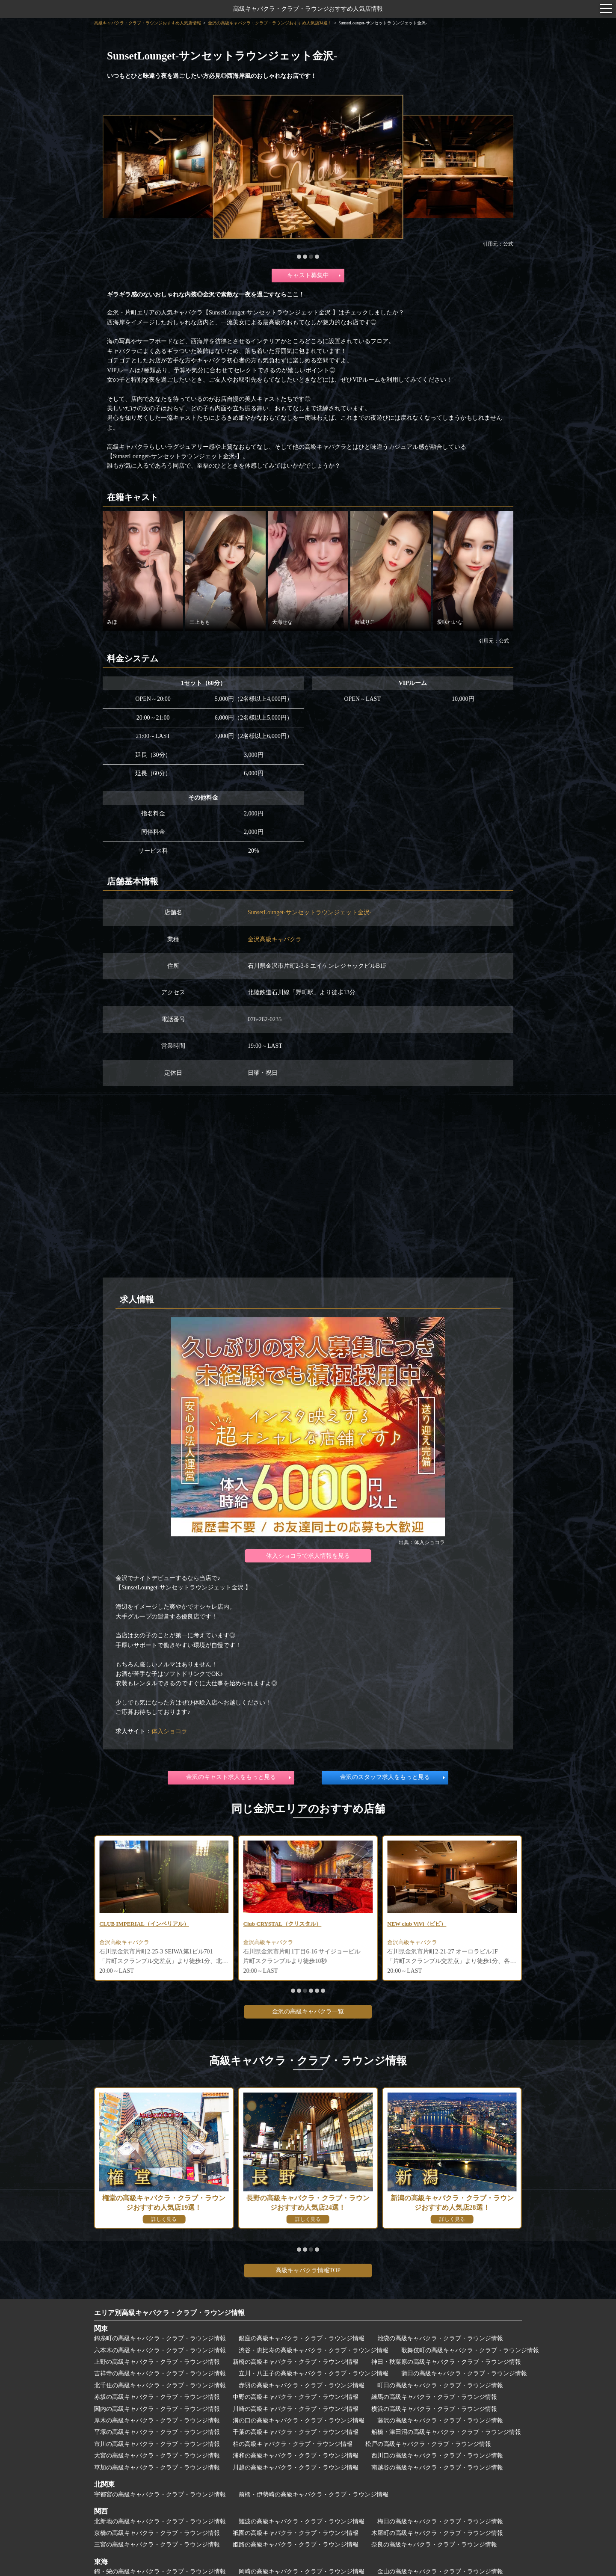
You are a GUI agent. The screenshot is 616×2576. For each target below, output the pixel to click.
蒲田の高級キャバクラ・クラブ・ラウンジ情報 (464, 2373)
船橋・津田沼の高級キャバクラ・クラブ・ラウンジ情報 (446, 2432)
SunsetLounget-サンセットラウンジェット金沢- (309, 912)
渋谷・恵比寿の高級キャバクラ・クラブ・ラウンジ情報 (313, 2350)
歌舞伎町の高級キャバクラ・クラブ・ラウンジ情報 (470, 2350)
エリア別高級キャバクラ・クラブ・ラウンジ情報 (169, 2312)
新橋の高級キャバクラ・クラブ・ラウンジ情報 (295, 2362)
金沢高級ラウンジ (123, 1943)
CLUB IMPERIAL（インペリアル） (291, 1924)
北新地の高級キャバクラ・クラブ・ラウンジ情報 (160, 2521)
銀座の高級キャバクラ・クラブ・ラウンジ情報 (301, 2338)
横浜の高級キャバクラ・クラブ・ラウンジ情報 (434, 2409)
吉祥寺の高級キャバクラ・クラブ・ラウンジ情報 (160, 2373)
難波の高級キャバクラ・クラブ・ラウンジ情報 (301, 2521)
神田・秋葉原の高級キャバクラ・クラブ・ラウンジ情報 (446, 2362)
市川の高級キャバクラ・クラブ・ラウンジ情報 (157, 2444)
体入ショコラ (169, 1731)
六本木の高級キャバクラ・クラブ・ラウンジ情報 (160, 2350)
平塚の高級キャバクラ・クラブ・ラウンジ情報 (157, 2432)
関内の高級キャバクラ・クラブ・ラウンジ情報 (157, 2409)
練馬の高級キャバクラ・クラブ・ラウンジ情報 (434, 2397)
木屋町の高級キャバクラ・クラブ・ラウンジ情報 (437, 2533)
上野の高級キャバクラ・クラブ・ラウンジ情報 (157, 2362)
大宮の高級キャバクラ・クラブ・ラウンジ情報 (157, 2455)
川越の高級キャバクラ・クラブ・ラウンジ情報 (295, 2467)
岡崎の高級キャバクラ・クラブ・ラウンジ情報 (301, 2571)
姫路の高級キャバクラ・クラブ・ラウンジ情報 (295, 2544)
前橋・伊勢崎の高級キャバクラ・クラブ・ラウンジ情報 (313, 2494)
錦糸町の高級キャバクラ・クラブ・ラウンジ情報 (160, 2338)
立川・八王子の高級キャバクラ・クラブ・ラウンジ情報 (313, 2373)
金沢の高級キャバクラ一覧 (308, 2011)
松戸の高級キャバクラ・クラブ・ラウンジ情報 (428, 2444)
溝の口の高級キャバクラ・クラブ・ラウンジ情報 (298, 2420)
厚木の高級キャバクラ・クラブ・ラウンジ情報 (157, 2420)
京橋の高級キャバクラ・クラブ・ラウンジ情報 (157, 2533)
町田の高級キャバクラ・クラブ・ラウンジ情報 (440, 2385)
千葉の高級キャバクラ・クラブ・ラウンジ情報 (295, 2432)
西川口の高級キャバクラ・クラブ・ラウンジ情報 (437, 2455)
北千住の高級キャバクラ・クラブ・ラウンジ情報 (160, 2385)
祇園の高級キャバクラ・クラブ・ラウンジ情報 (295, 2533)
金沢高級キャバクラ (275, 939)
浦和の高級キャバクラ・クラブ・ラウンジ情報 (295, 2455)
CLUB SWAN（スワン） (132, 1924)
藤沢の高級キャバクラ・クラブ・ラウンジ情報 (440, 2420)
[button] (299, 257)
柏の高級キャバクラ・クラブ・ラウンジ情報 (292, 2444)
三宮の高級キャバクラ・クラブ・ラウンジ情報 (157, 2544)
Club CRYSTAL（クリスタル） (429, 1924)
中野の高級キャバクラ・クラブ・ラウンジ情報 (295, 2397)
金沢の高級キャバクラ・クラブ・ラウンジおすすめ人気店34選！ (270, 23)
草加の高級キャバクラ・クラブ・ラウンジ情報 (157, 2467)
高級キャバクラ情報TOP (308, 2270)
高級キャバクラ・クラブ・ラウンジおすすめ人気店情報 (308, 9)
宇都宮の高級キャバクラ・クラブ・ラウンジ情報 (160, 2494)
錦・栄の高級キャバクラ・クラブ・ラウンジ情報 (160, 2571)
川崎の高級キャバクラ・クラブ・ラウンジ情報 (295, 2409)
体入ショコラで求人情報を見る (308, 1556)
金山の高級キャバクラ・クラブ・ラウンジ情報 (440, 2571)
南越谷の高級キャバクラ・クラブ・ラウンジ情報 (437, 2467)
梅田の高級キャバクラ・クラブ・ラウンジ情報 (440, 2521)
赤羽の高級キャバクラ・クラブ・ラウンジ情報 (301, 2385)
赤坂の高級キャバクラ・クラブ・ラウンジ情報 (157, 2397)
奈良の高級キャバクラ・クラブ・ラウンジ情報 (434, 2544)
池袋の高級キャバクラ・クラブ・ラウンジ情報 (440, 2338)
